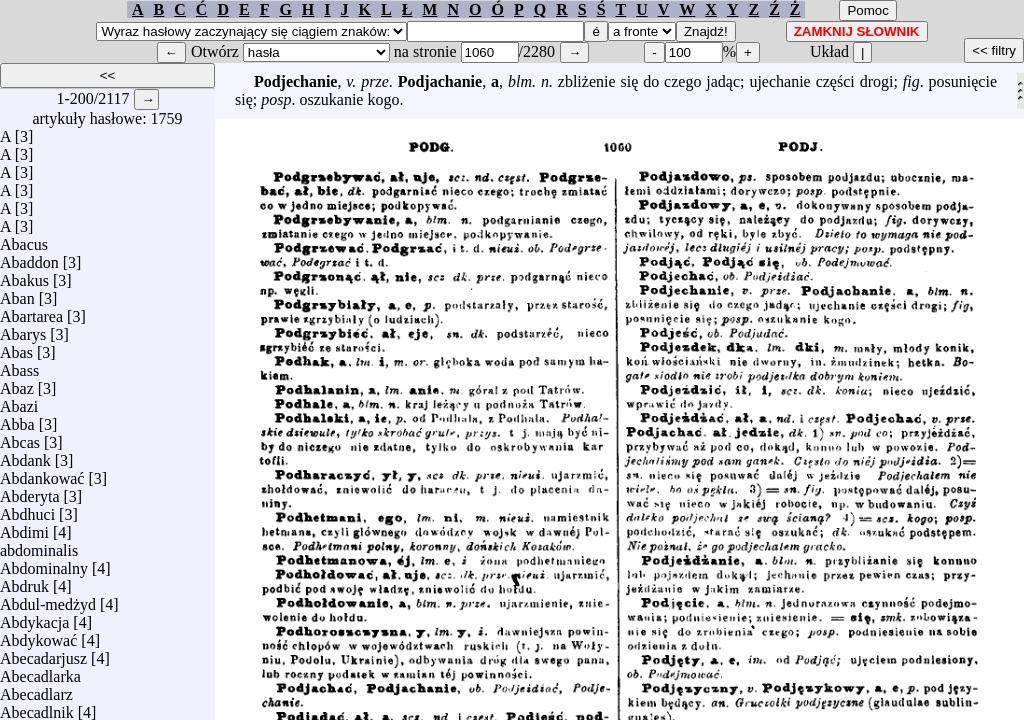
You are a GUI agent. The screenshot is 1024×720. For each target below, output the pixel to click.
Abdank (25, 455)
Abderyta (30, 491)
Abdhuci (27, 509)
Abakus (24, 275)
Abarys (23, 329)
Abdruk (24, 581)
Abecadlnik (37, 707)
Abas (16, 347)
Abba (17, 419)
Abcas (20, 437)
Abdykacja (34, 617)
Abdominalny (44, 563)
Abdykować (38, 635)
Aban (17, 293)
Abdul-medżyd (48, 599)
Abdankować (42, 473)
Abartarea (31, 311)
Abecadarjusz (43, 653)
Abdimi (24, 527)
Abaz (17, 383)
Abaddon (29, 257)
